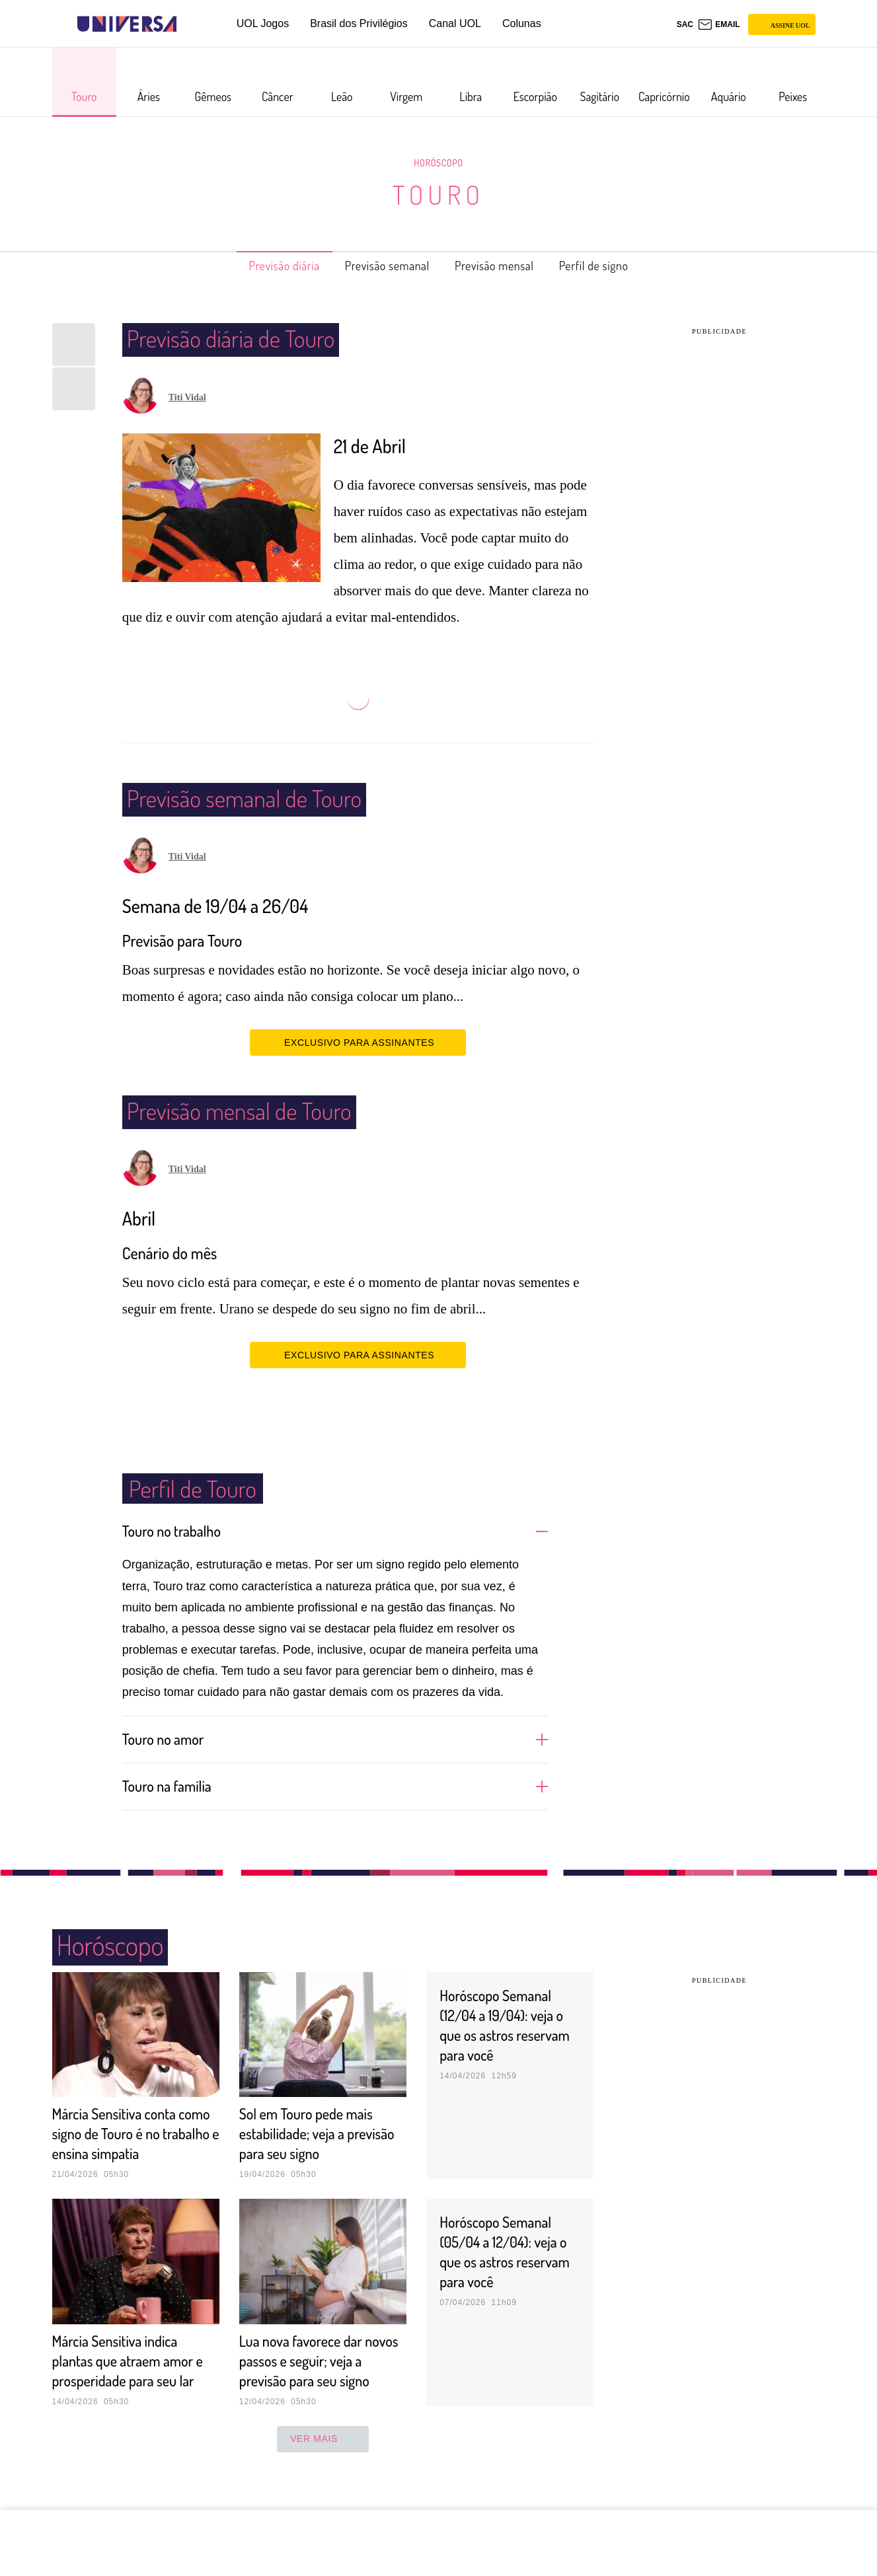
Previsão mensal (503, 265)
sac (685, 24)
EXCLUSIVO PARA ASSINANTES (358, 1041)
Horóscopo (438, 162)
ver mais (323, 2478)
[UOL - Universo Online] (188, 24)
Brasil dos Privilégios (359, 23)
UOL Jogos (263, 23)
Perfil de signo (615, 265)
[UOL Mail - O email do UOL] (718, 24)
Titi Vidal (187, 397)
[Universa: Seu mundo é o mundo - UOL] (126, 24)
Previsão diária (263, 265)
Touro (438, 194)
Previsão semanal (381, 265)
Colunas (521, 23)
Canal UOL (455, 23)
